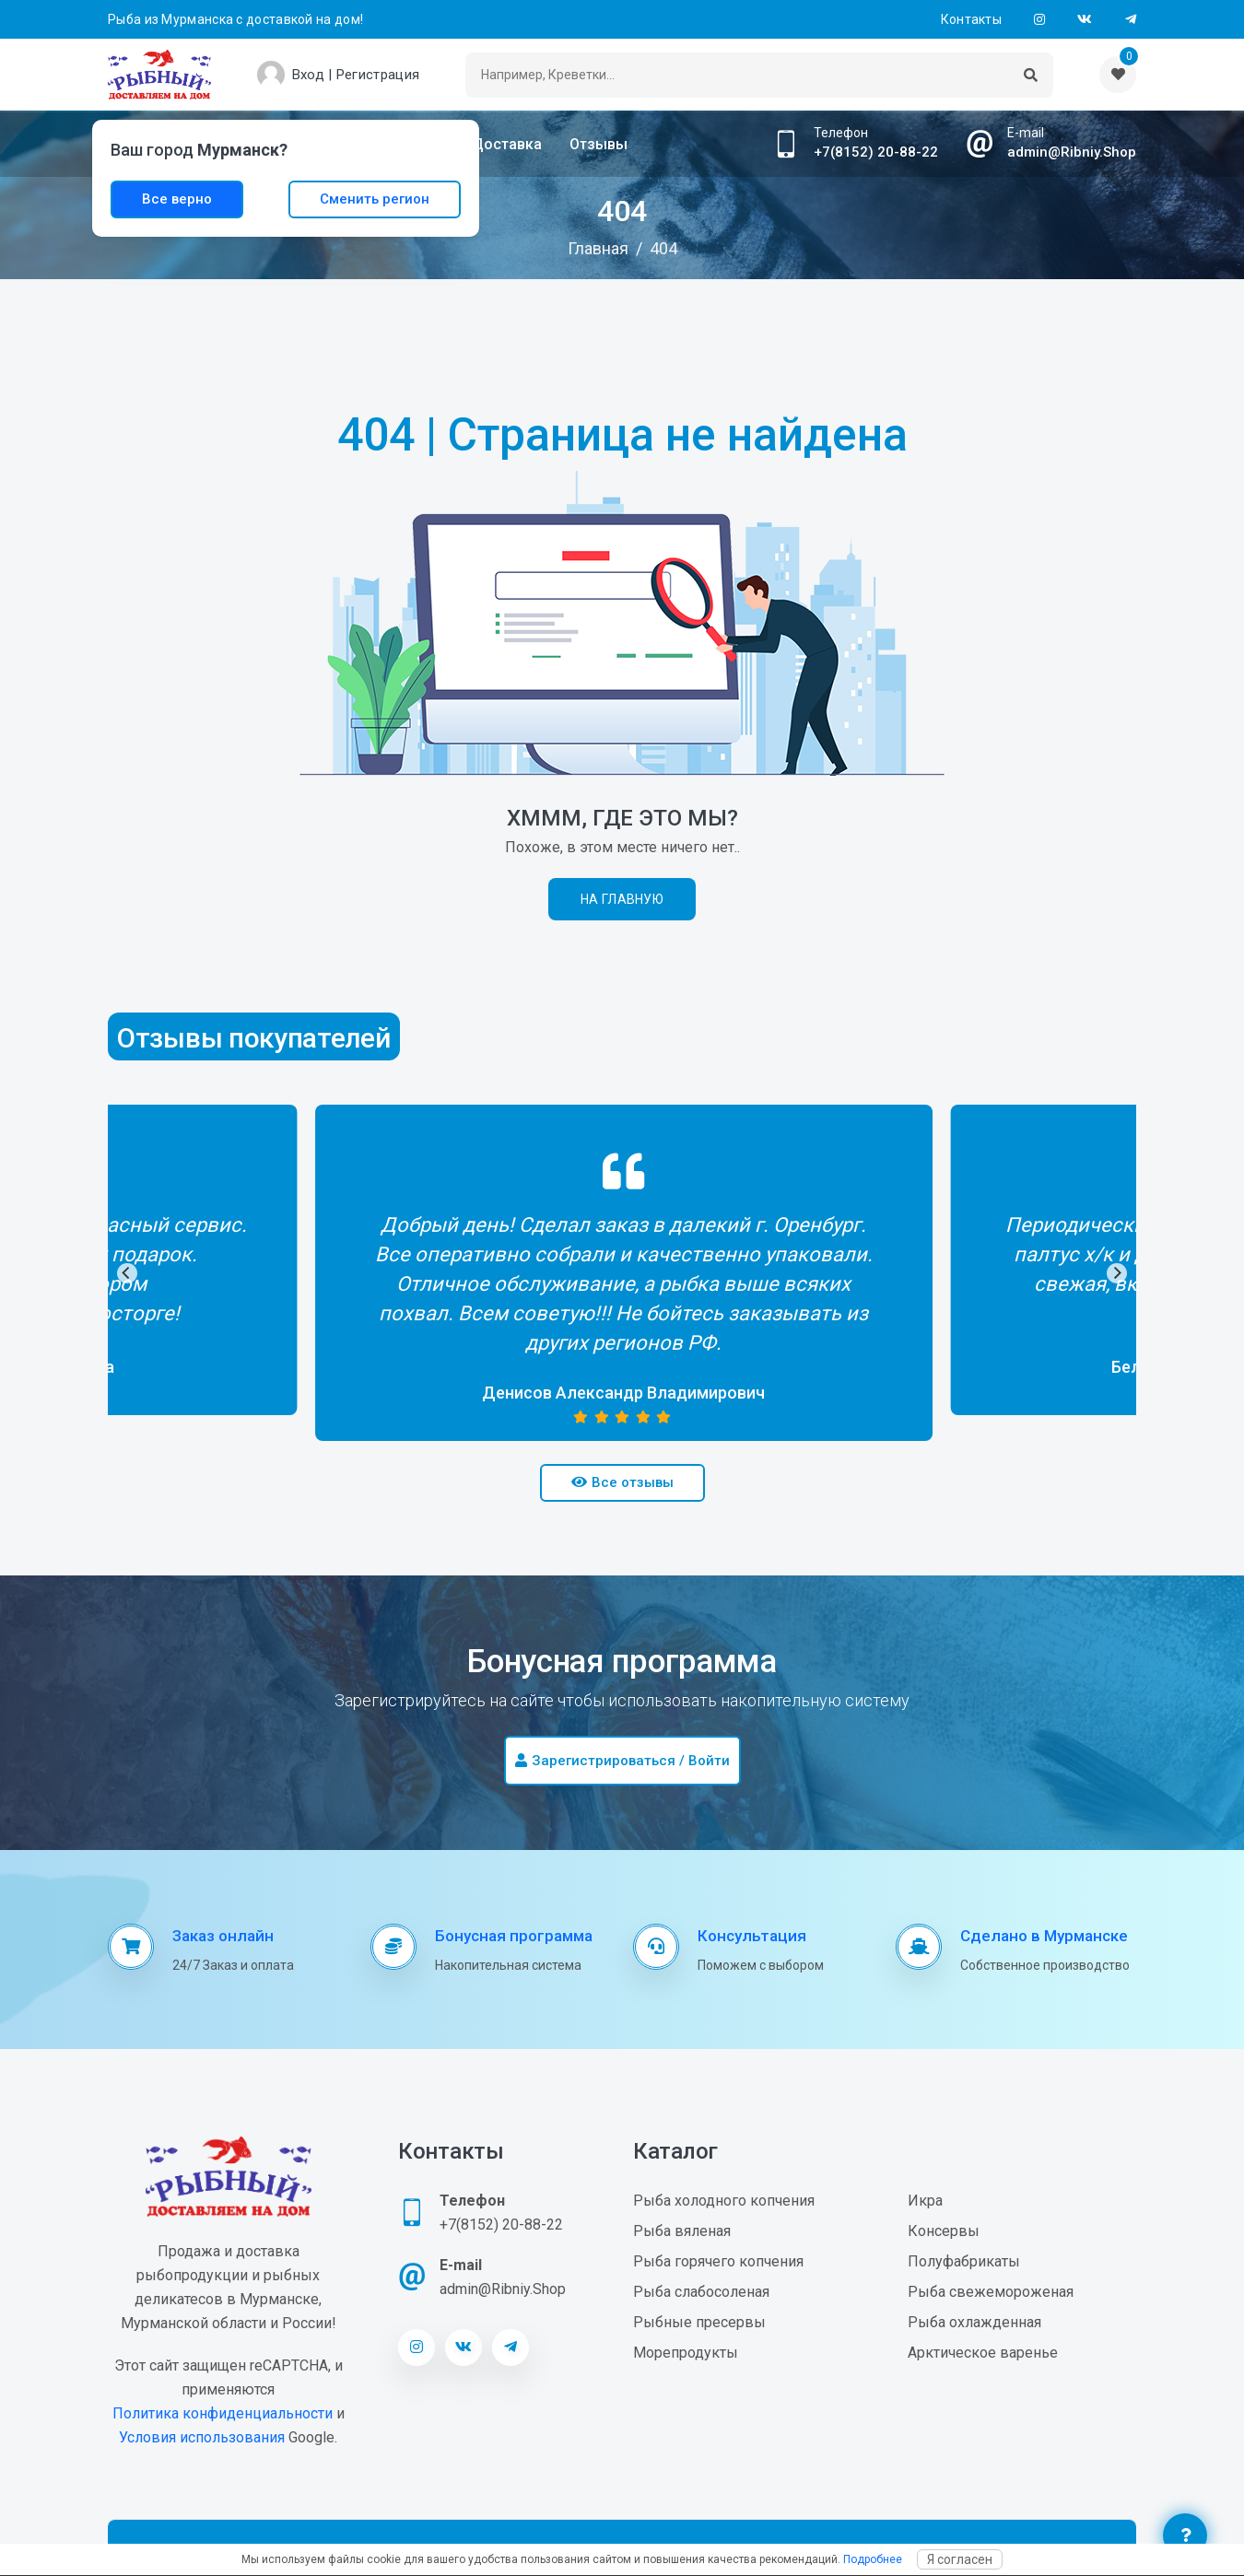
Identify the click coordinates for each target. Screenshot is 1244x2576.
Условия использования (202, 2437)
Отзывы (598, 144)
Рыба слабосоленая (701, 2292)
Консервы (944, 2231)
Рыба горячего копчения (718, 2261)
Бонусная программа (514, 1935)
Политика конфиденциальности (222, 2413)
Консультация (752, 1935)
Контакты (971, 19)
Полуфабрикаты (964, 2261)
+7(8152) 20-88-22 (876, 152)
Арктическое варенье (983, 2352)
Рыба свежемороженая (991, 2292)
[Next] (1117, 1273)
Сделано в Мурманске (1044, 1935)
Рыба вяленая (682, 2231)
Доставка (507, 144)
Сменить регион (374, 199)
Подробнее (872, 2559)
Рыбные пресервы (699, 2322)
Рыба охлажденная (974, 2322)
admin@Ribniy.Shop (1071, 152)
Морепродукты (685, 2352)
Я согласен (959, 2559)
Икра (925, 2200)
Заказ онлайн (223, 1935)
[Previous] (127, 1273)
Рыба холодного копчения (724, 2200)
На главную (622, 899)
